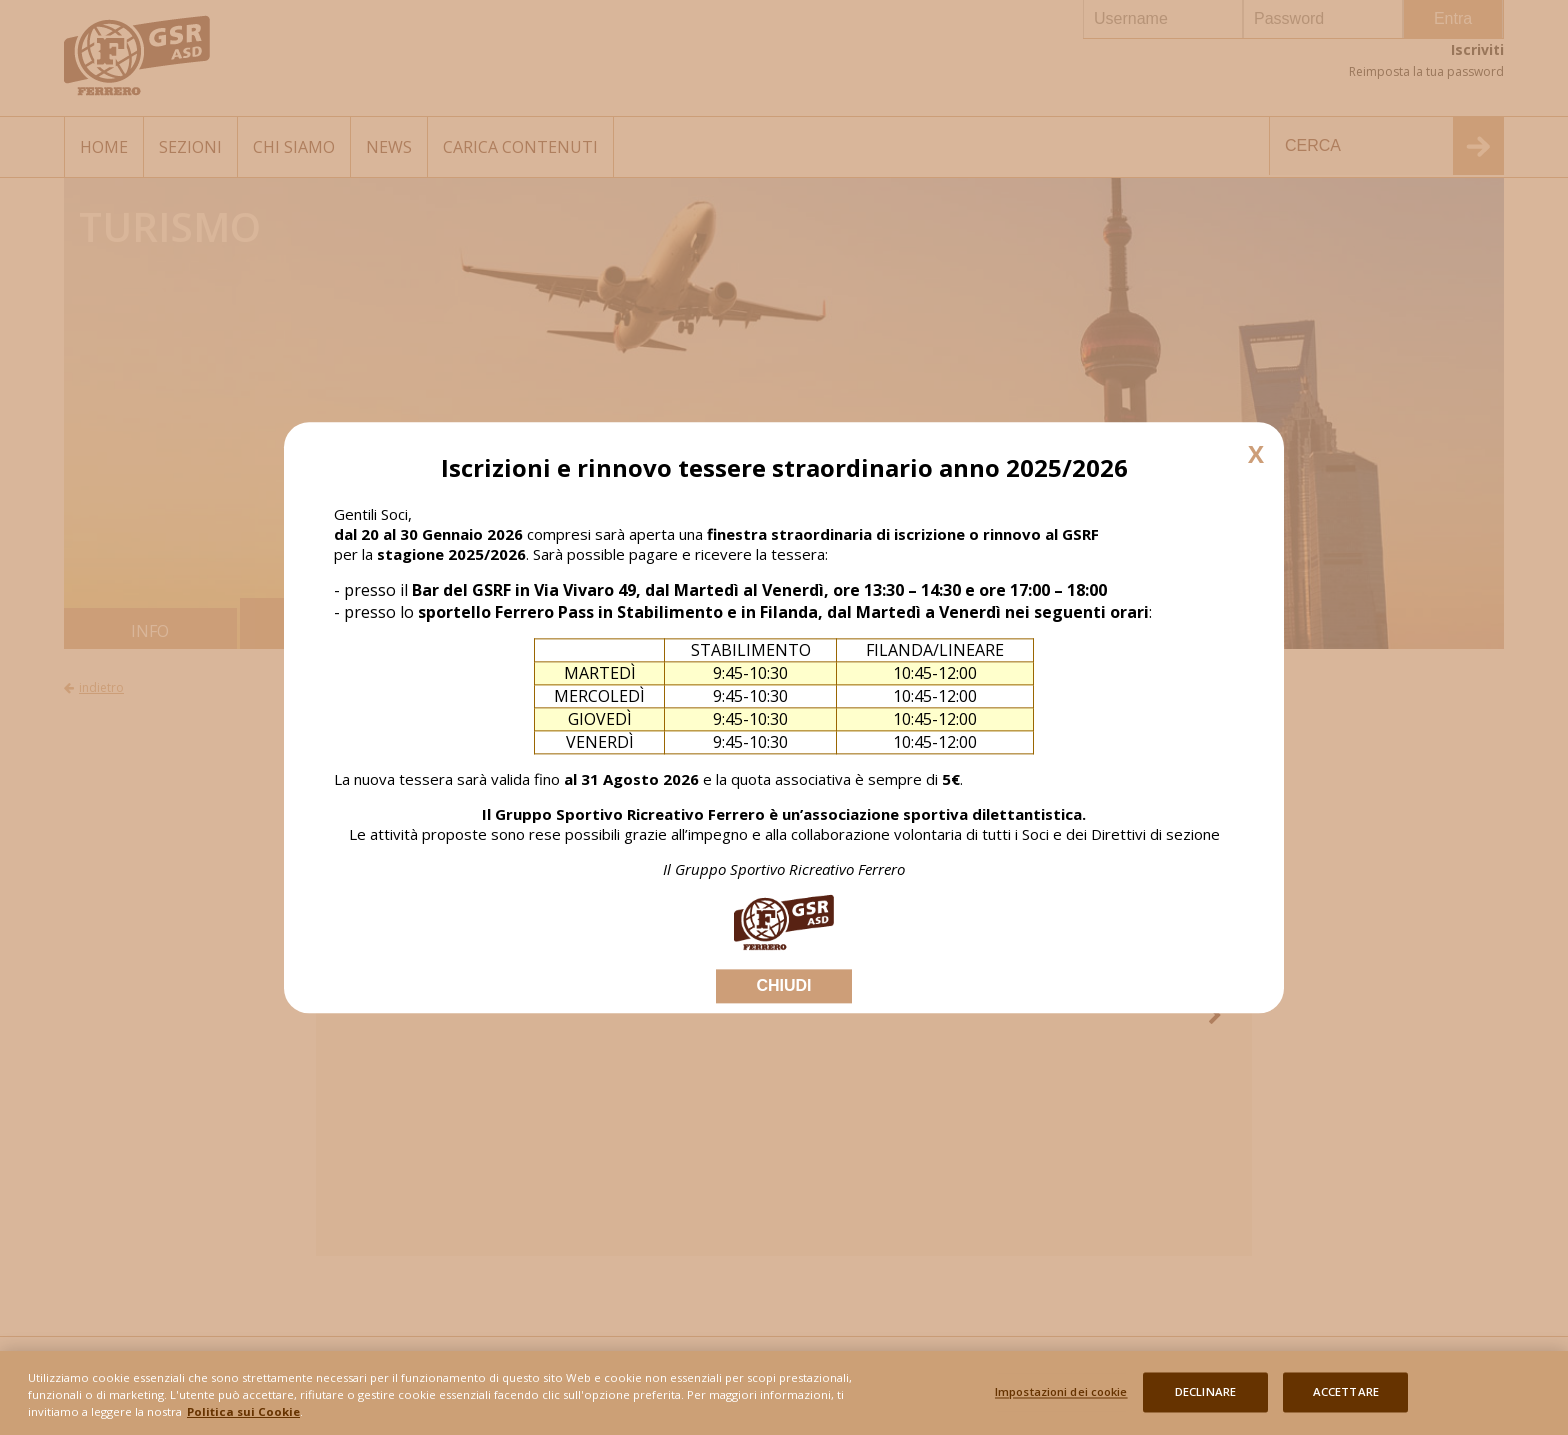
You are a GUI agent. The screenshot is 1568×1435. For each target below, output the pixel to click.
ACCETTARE (1346, 1399)
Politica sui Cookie (243, 1417)
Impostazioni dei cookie (1061, 1399)
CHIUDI (783, 985)
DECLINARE (1205, 1399)
